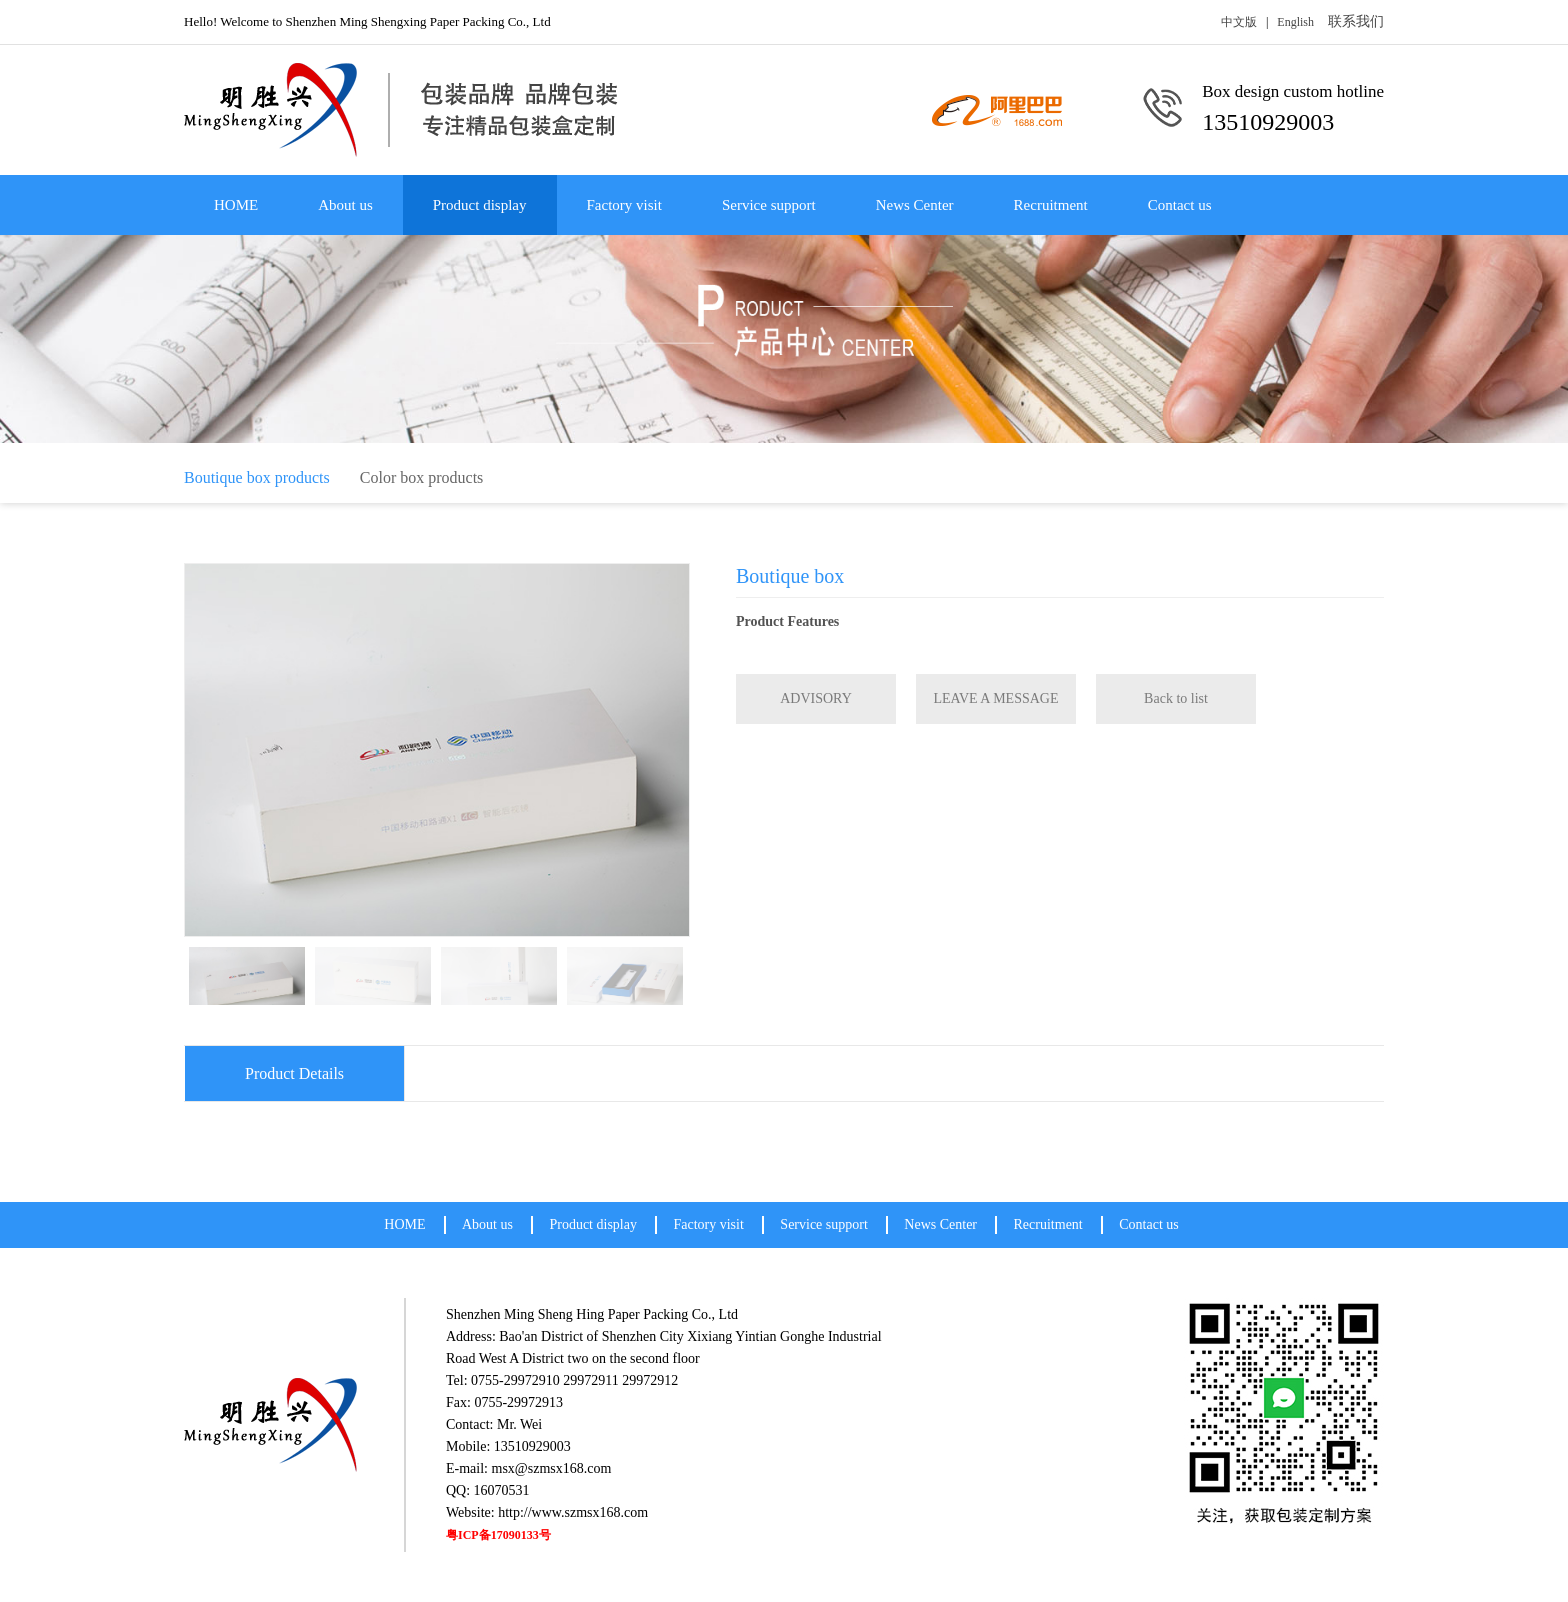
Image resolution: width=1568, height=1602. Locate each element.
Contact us (1180, 205)
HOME (236, 205)
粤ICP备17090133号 (498, 1535)
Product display (480, 205)
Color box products (422, 477)
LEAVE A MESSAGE (996, 698)
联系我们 (1356, 21)
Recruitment (1051, 205)
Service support (769, 205)
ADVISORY (816, 698)
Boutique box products (257, 477)
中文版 (1239, 22)
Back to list (1176, 698)
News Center (915, 205)
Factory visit (624, 205)
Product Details (294, 1073)
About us (345, 205)
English (1295, 22)
